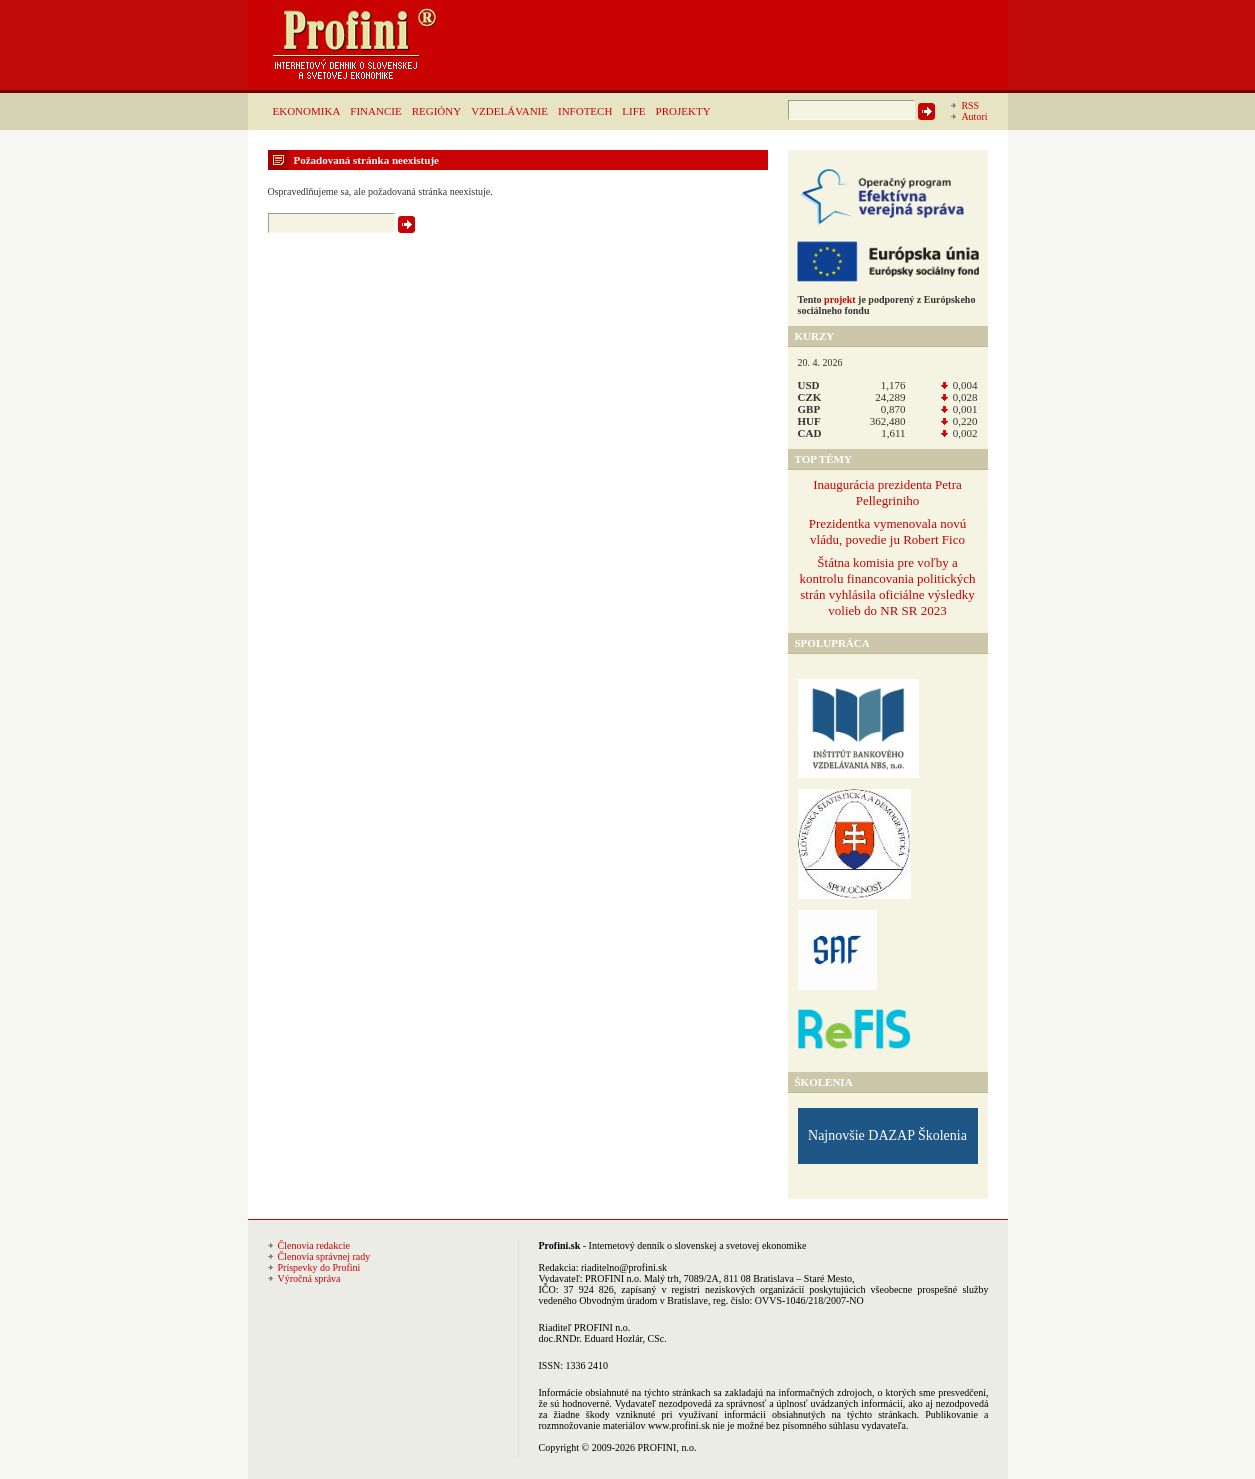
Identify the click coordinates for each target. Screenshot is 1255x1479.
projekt (839, 299)
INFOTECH (585, 111)
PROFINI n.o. (613, 1278)
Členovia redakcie (314, 1245)
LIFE (633, 111)
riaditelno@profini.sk (624, 1267)
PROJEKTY (683, 111)
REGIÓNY (437, 111)
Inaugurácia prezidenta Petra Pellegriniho (887, 492)
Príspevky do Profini (319, 1267)
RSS (970, 105)
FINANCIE (375, 111)
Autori (974, 116)
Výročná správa (309, 1278)
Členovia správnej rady (324, 1256)
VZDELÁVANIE (509, 111)
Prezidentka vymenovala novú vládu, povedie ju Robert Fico (887, 531)
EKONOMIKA (307, 111)
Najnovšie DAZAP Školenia (887, 1135)
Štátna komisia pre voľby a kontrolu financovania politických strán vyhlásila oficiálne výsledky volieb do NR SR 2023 (887, 586)
